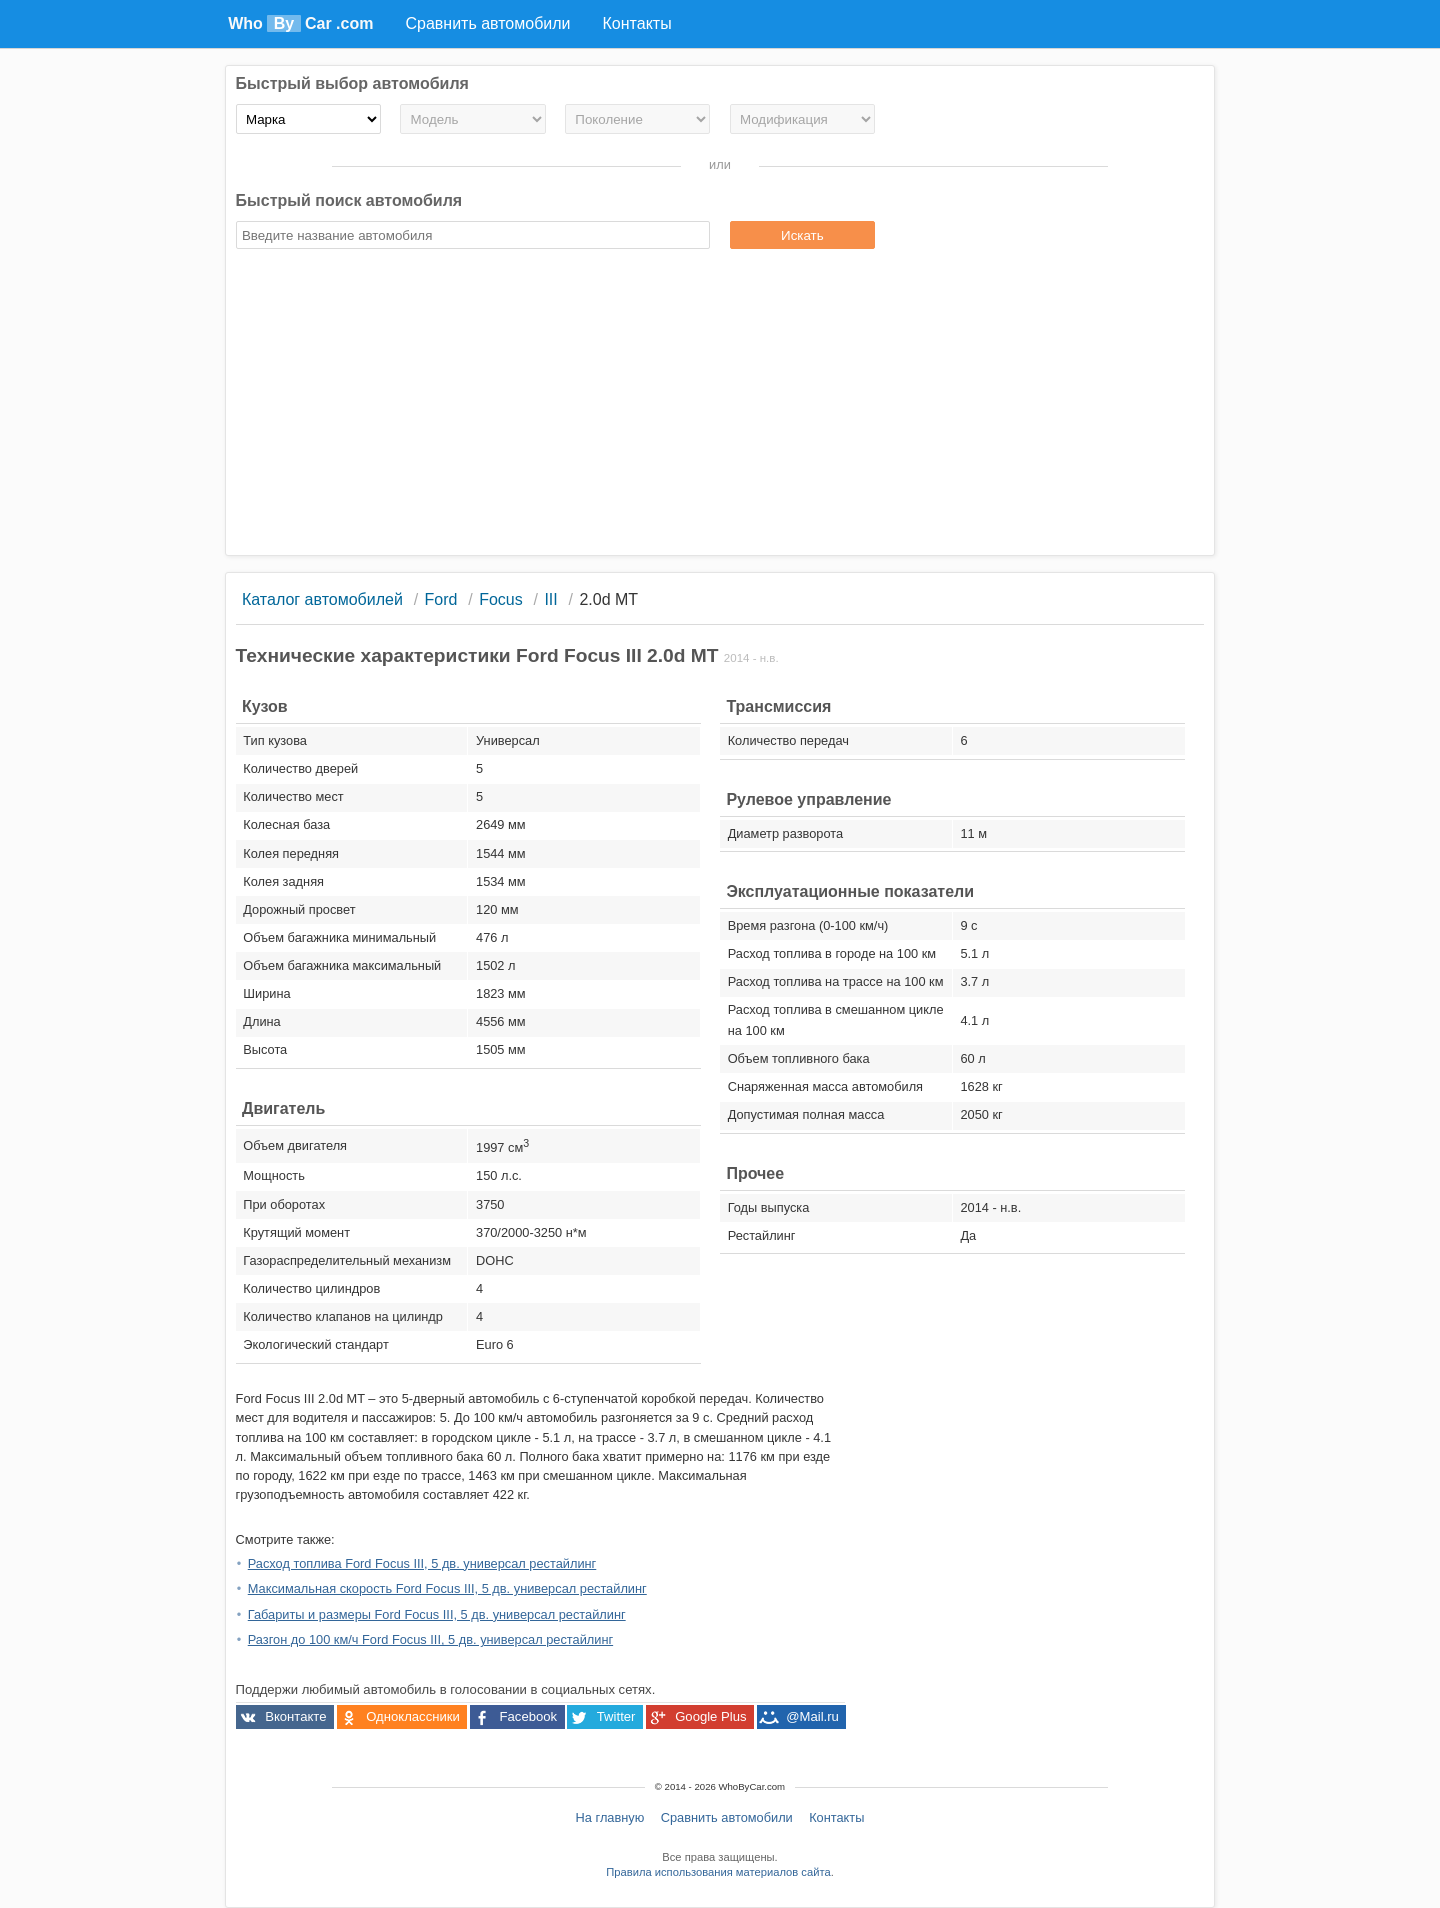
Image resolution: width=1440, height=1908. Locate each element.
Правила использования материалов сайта (718, 1872)
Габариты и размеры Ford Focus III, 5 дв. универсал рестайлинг (437, 1614)
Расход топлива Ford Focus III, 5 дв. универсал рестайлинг (422, 1563)
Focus (501, 599)
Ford (441, 599)
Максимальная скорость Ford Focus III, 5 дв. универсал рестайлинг (447, 1588)
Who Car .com (300, 23)
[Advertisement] (720, 405)
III (550, 599)
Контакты (836, 1817)
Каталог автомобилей (322, 599)
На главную (610, 1817)
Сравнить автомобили (727, 1817)
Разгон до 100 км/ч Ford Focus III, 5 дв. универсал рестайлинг (430, 1639)
